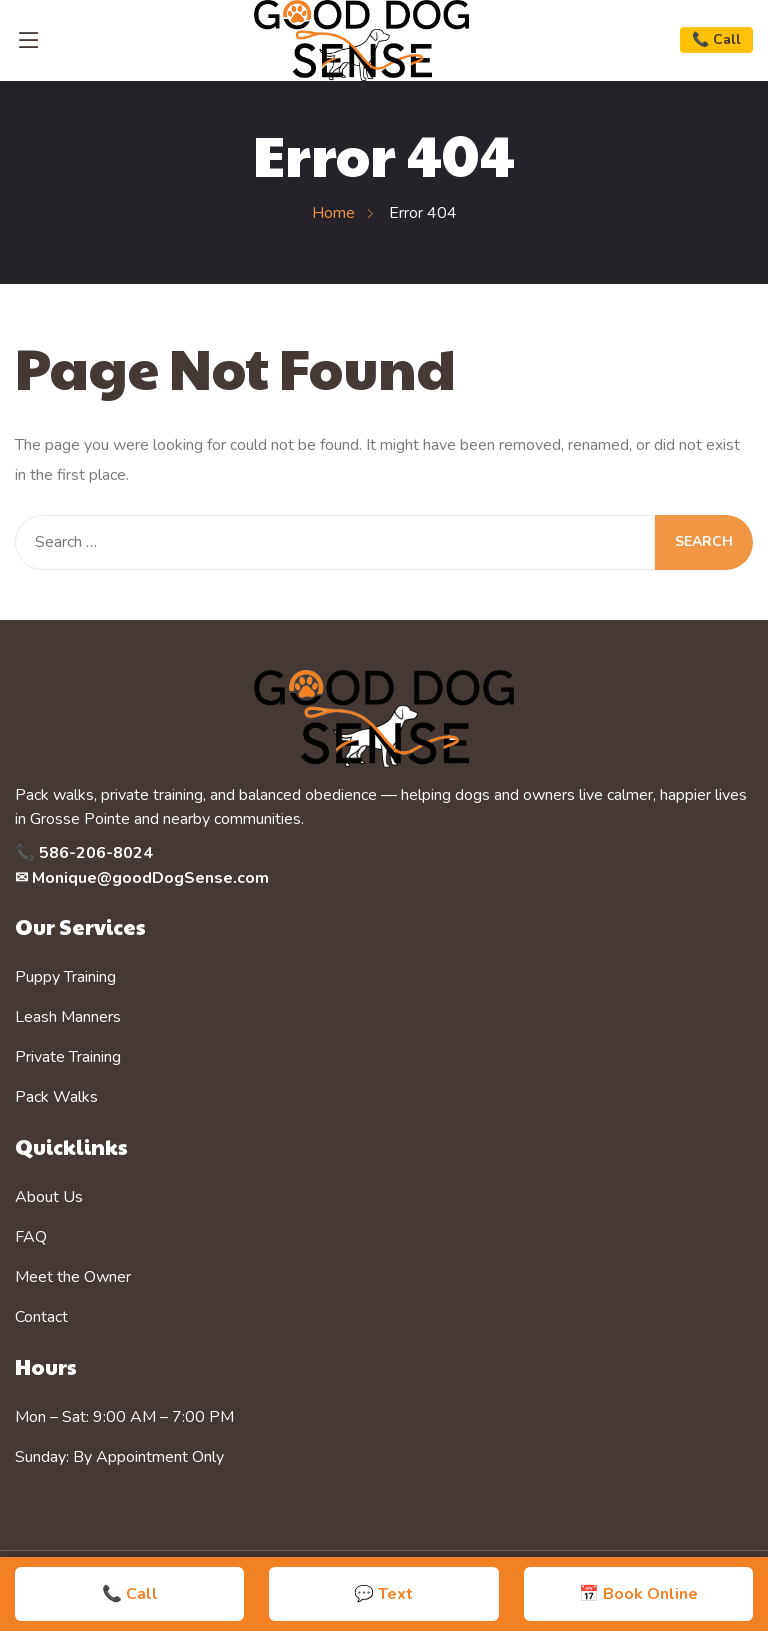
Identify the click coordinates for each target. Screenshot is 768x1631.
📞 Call (716, 39)
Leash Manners (68, 1017)
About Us (49, 1197)
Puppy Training (65, 977)
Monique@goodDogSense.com (150, 878)
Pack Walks (56, 1097)
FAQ (31, 1237)
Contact (41, 1317)
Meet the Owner (73, 1277)
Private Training (68, 1057)
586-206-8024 (96, 853)
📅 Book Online (638, 1594)
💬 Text (383, 1594)
